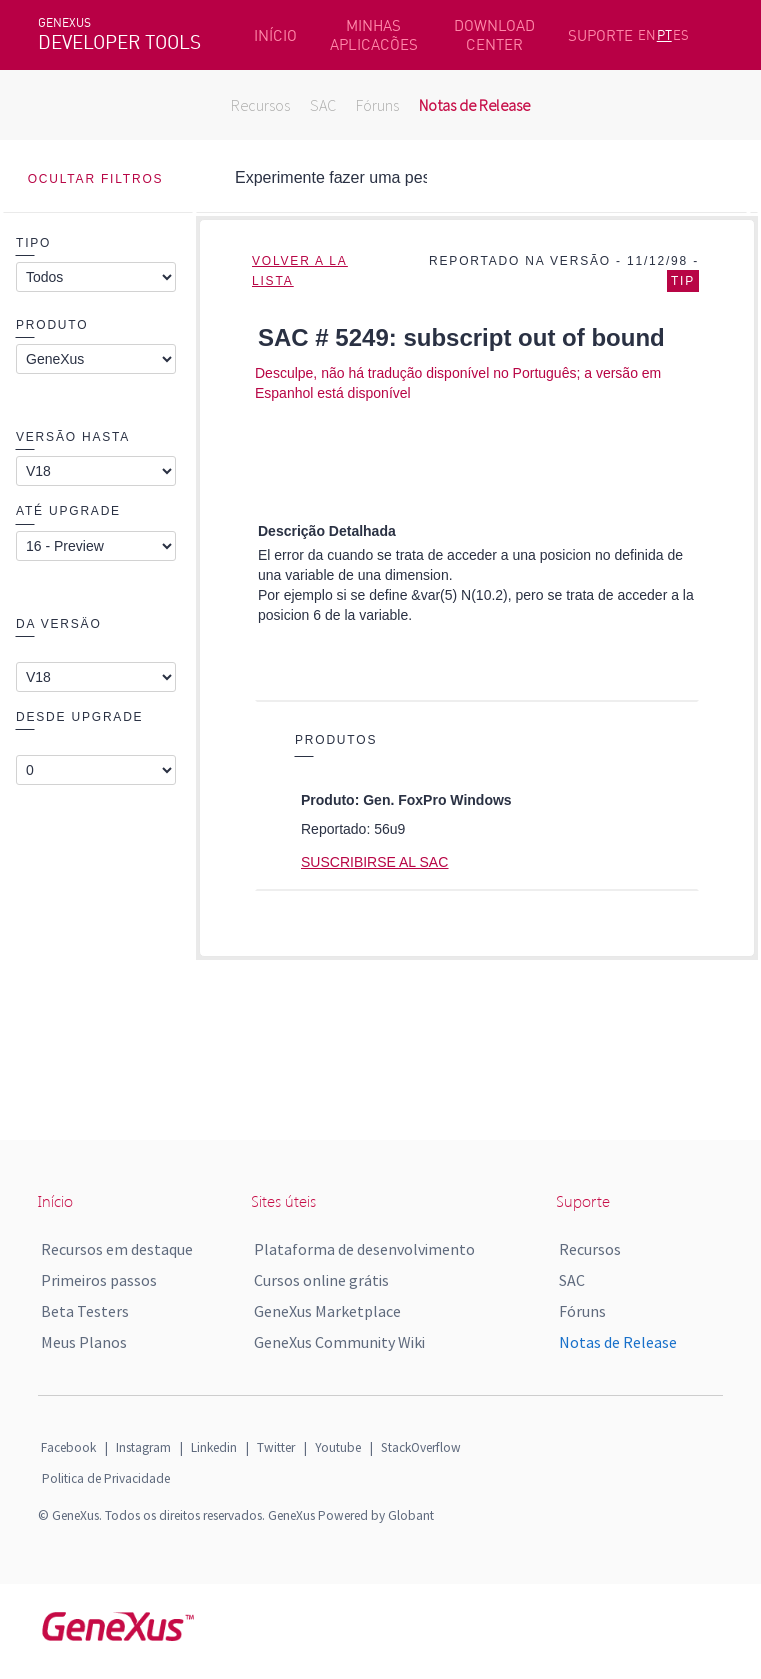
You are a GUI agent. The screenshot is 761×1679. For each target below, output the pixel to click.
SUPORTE (600, 35)
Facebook (68, 1447)
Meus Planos (84, 1342)
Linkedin (214, 1447)
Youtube (338, 1447)
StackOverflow (421, 1447)
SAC (323, 105)
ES (681, 35)
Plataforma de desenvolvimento (364, 1249)
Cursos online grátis (321, 1280)
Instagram (143, 1447)
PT (664, 35)
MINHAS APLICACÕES (374, 35)
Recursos (260, 105)
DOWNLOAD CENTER (494, 35)
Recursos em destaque (117, 1249)
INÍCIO (275, 35)
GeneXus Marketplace (327, 1311)
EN (647, 35)
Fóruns (377, 105)
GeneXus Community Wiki (339, 1342)
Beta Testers (85, 1311)
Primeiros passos (99, 1280)
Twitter (276, 1447)
